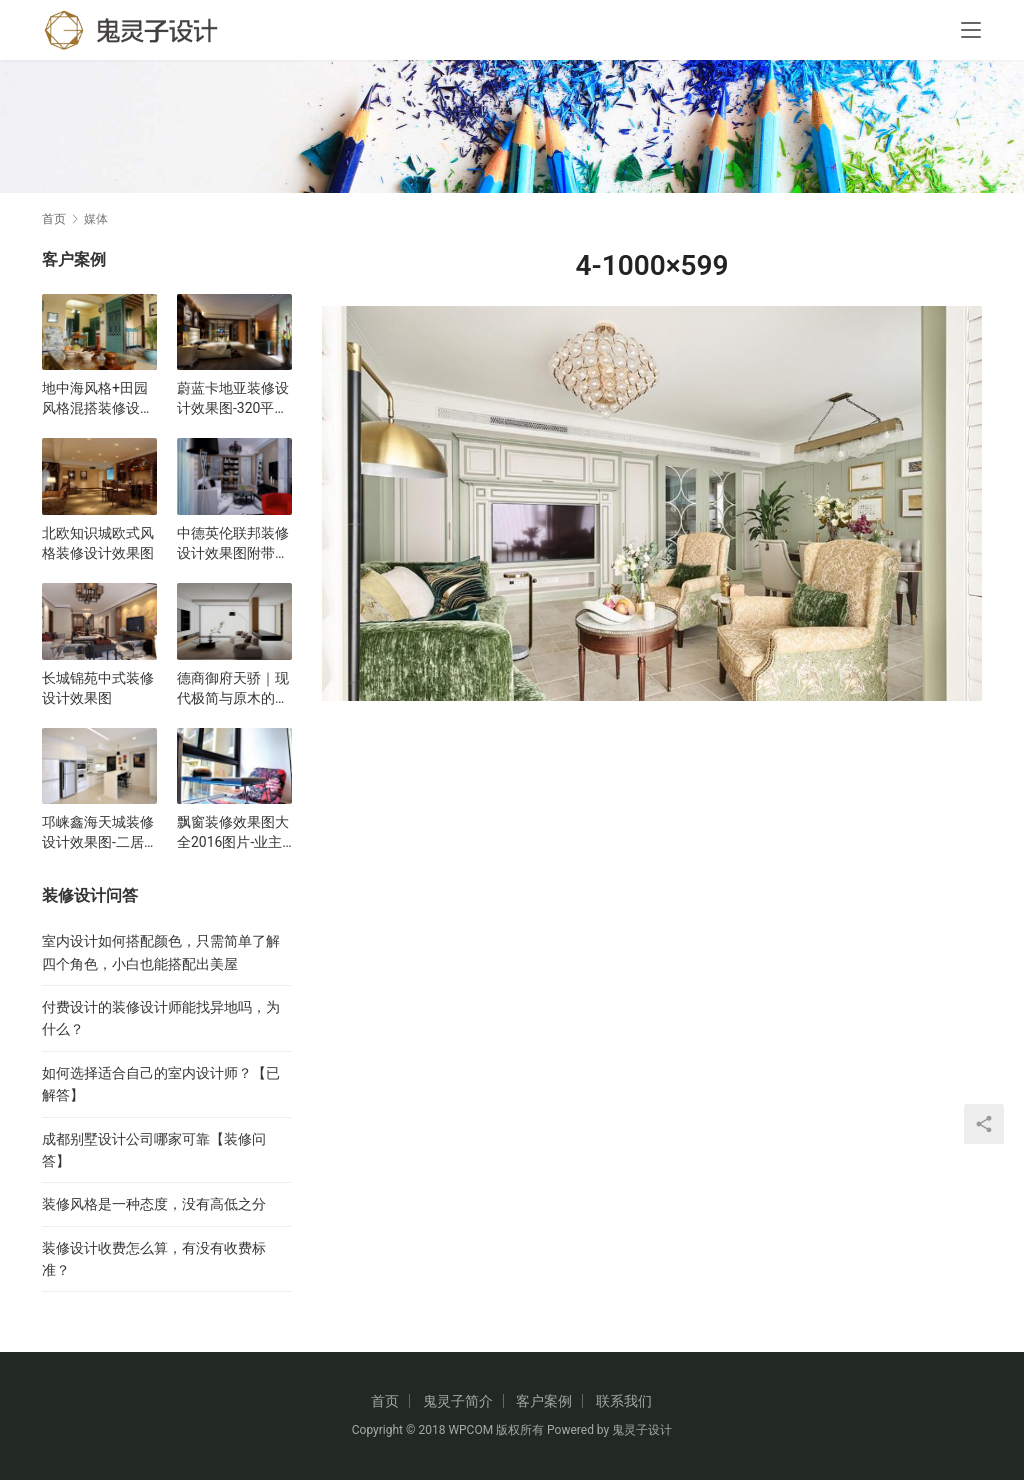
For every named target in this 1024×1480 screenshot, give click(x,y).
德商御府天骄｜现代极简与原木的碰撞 (233, 689)
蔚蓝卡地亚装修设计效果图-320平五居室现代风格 (233, 399)
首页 (54, 219)
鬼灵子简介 (458, 1401)
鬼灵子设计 (642, 1430)
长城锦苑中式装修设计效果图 (98, 688)
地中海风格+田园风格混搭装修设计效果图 (98, 399)
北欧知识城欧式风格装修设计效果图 (98, 543)
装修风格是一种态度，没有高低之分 (154, 1204)
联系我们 (624, 1401)
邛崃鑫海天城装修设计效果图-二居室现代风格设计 (98, 833)
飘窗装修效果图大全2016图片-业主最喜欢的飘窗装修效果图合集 (233, 833)
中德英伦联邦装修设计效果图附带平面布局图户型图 (233, 544)
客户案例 (544, 1401)
